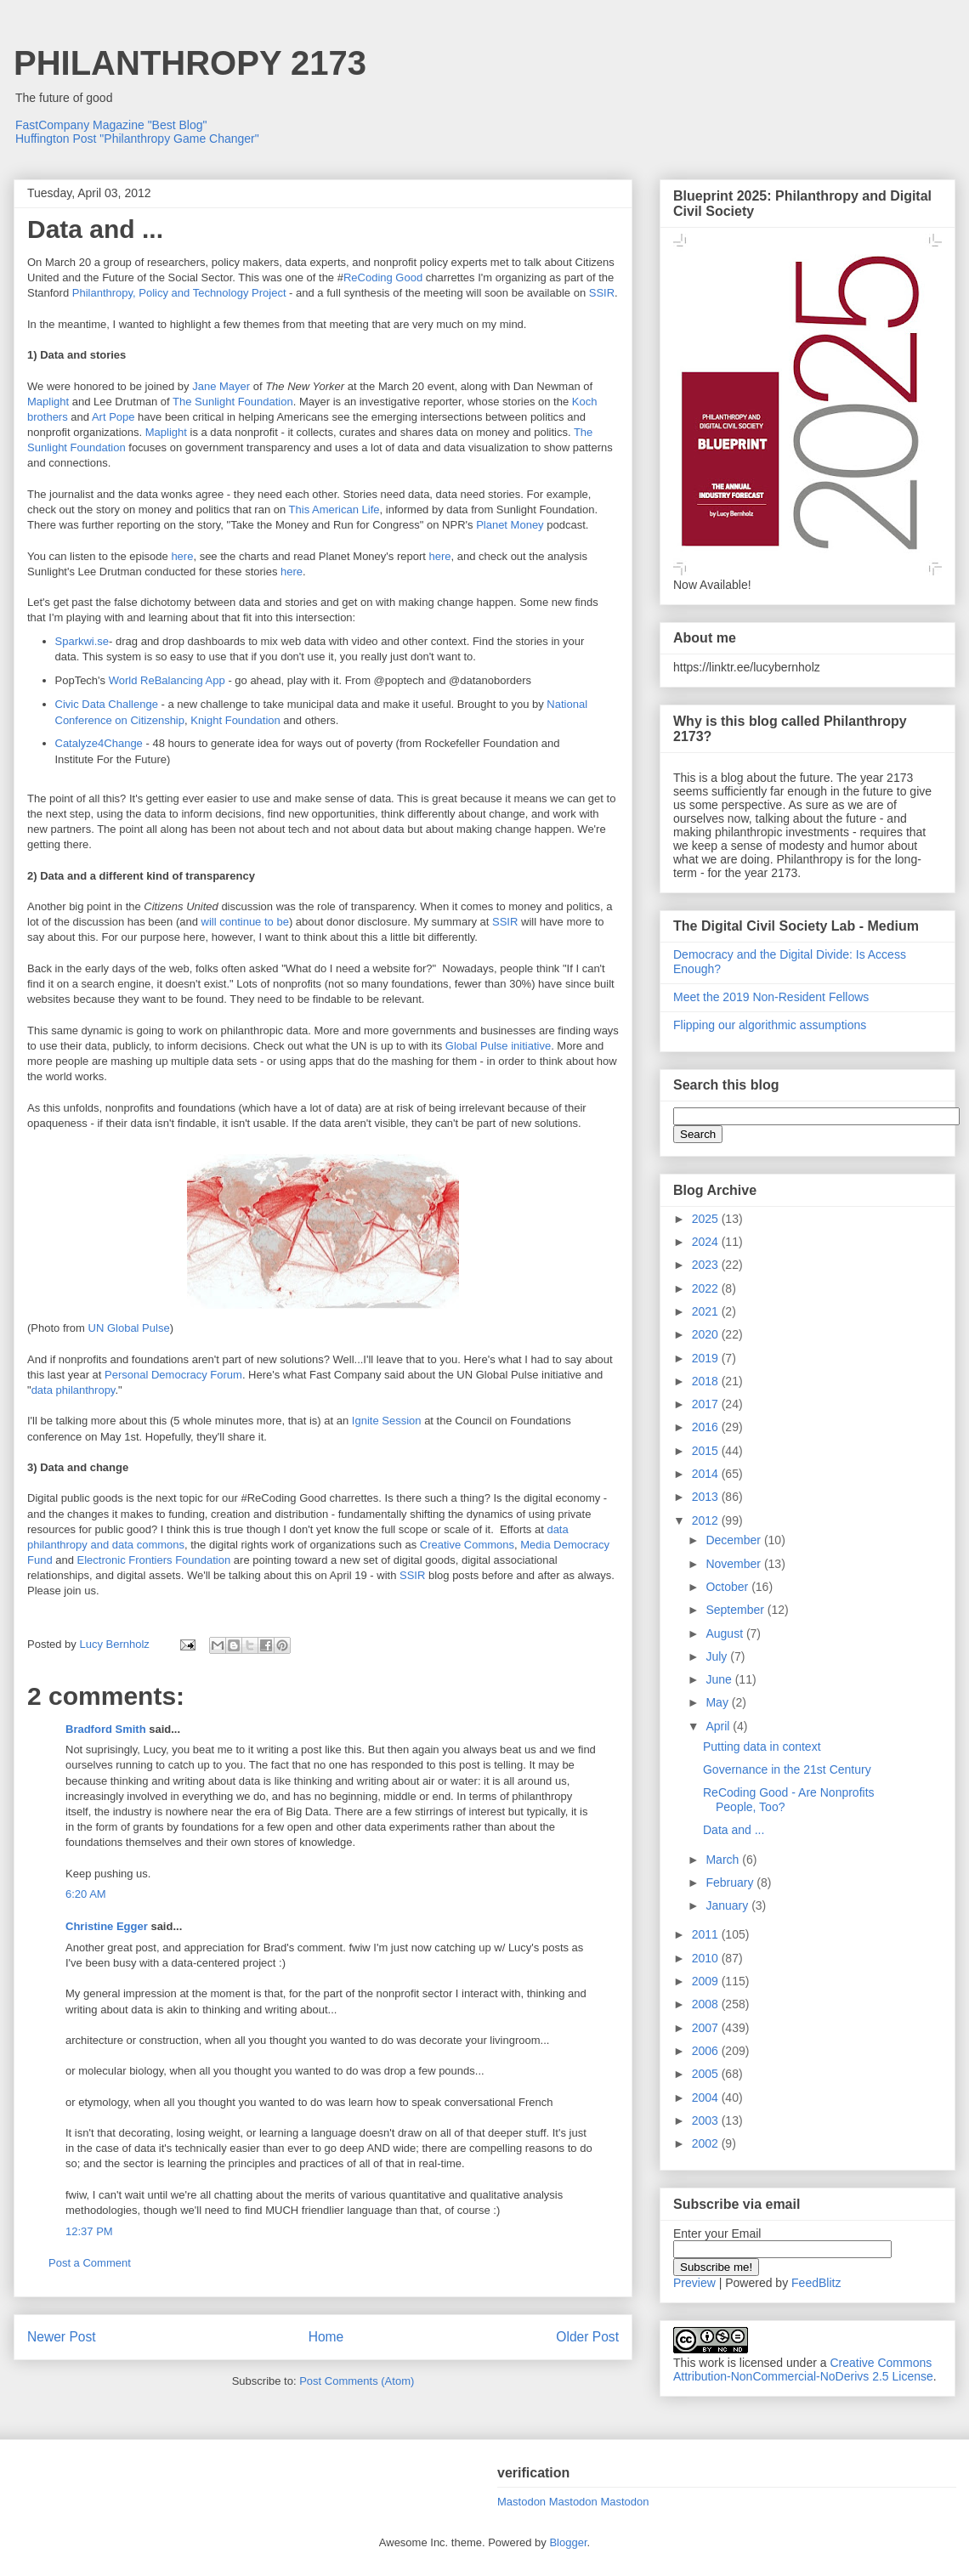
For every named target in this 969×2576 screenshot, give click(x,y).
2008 (707, 2004)
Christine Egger (106, 1926)
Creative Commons (467, 1544)
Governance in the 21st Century (787, 1769)
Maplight (48, 401)
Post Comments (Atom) (356, 2381)
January (728, 1905)
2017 (707, 1404)
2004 (707, 2097)
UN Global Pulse (129, 1328)
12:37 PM (89, 2231)
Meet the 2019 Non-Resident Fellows (771, 997)
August (725, 1633)
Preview (694, 2283)
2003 (707, 2120)
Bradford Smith (105, 1729)
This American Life (334, 509)
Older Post (587, 2337)
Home (326, 2337)
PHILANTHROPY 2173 (190, 63)
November (734, 1564)
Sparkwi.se (82, 641)
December (734, 1540)
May (718, 1702)
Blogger (567, 2542)
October (728, 1587)
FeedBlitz (816, 2283)
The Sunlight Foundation (233, 401)
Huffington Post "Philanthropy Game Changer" (137, 138)
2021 (707, 1311)
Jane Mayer (221, 386)
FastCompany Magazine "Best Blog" (111, 125)
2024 (707, 1241)
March (724, 1859)
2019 (707, 1358)
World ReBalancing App (167, 680)
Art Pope (113, 416)
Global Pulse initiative (498, 1045)
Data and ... (733, 1830)
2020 (707, 1334)
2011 (707, 1934)
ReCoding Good (382, 277)
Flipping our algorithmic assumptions (769, 1025)
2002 (707, 2143)
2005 (707, 2074)
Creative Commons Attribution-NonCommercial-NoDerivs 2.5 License (803, 2369)
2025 (707, 1219)
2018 (707, 1381)
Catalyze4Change (99, 743)
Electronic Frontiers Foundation (154, 1560)
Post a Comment (89, 2262)
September (736, 1609)
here (182, 556)
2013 (707, 1496)
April (719, 1726)
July (718, 1656)
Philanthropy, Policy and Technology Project (179, 292)
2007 (707, 2028)
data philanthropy (73, 1390)
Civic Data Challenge (106, 704)
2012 (707, 1520)
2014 (707, 1473)
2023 (707, 1264)
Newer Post (61, 2337)
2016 (707, 1427)
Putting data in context (762, 1746)
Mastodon (521, 2501)
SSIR (602, 292)
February (731, 1882)
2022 (707, 1288)
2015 (707, 1451)
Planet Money (510, 524)
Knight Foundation (235, 720)
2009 (707, 1981)
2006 (707, 2051)
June (720, 1679)
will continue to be (245, 921)
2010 (707, 1958)
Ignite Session (387, 1420)
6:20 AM (85, 1894)
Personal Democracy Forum (173, 1374)
